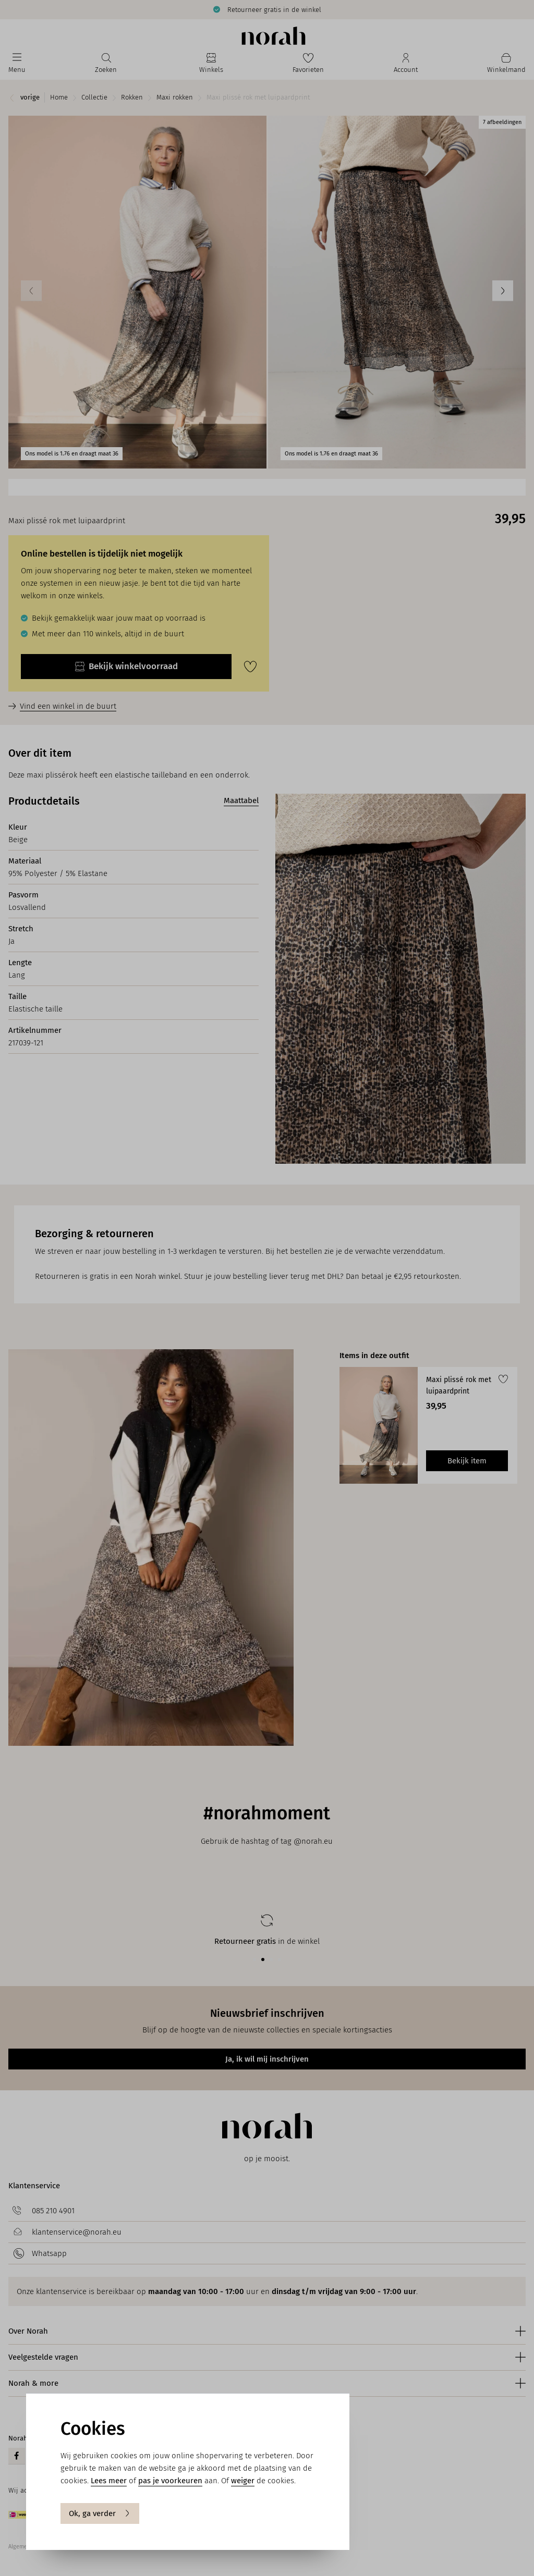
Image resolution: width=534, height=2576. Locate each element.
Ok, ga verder (100, 2513)
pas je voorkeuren (170, 2480)
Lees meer (109, 2480)
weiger (242, 2480)
